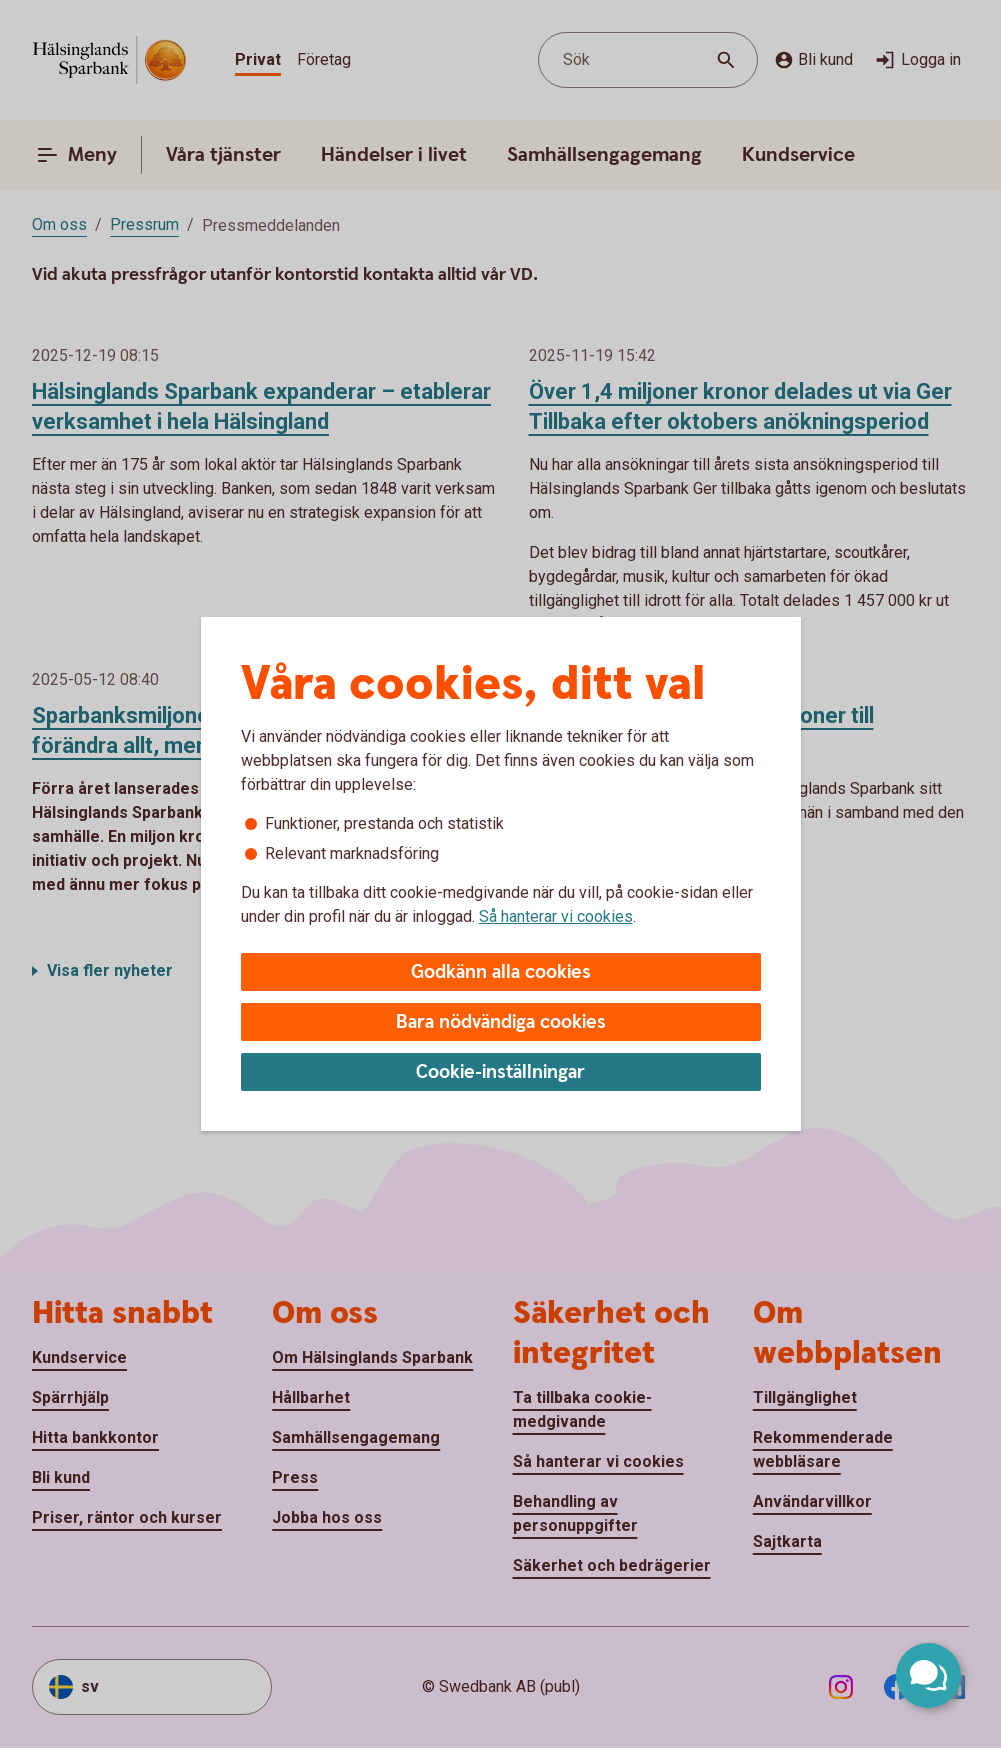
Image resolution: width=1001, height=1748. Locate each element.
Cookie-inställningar (500, 1072)
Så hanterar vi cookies (556, 916)
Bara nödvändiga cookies (501, 1022)
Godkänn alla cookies (501, 972)
